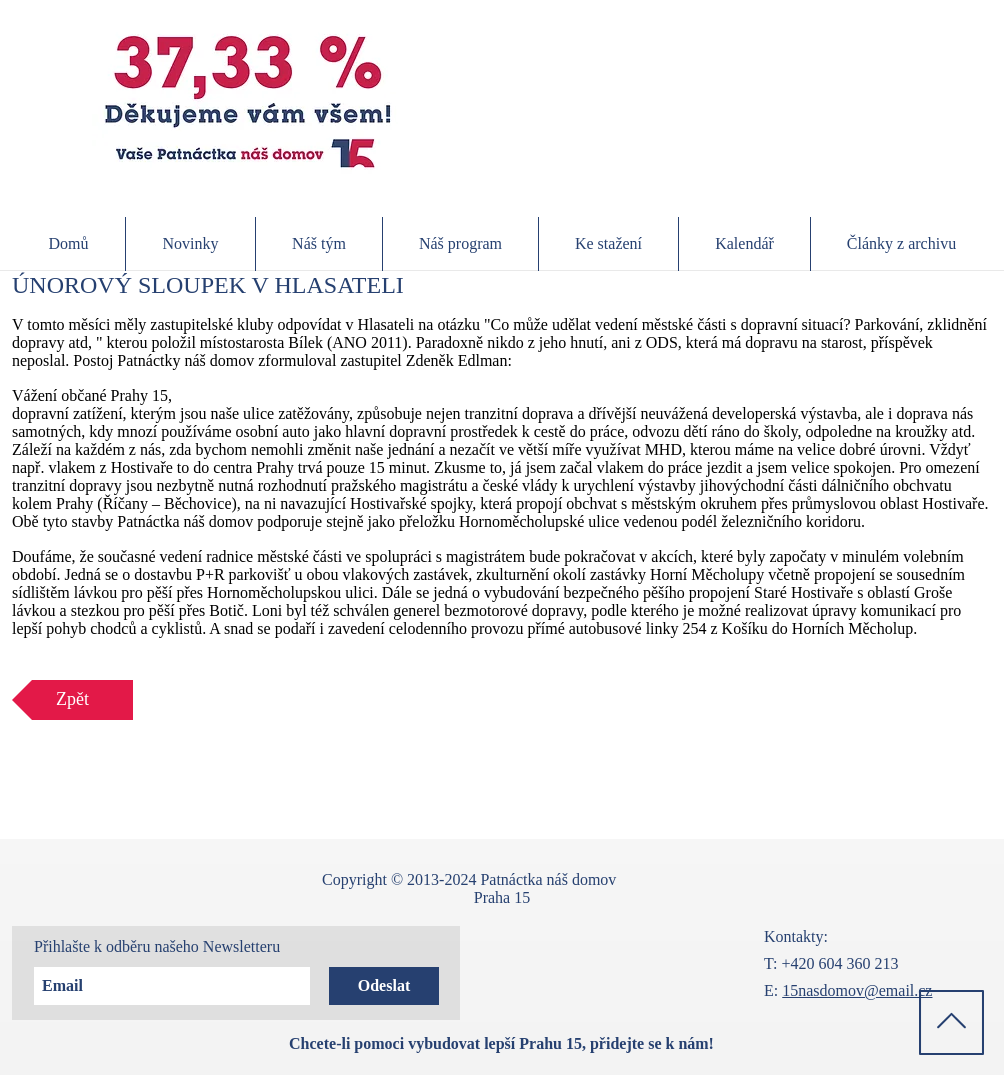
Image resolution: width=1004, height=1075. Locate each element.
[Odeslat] (384, 986)
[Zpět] (72, 700)
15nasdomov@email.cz (857, 990)
